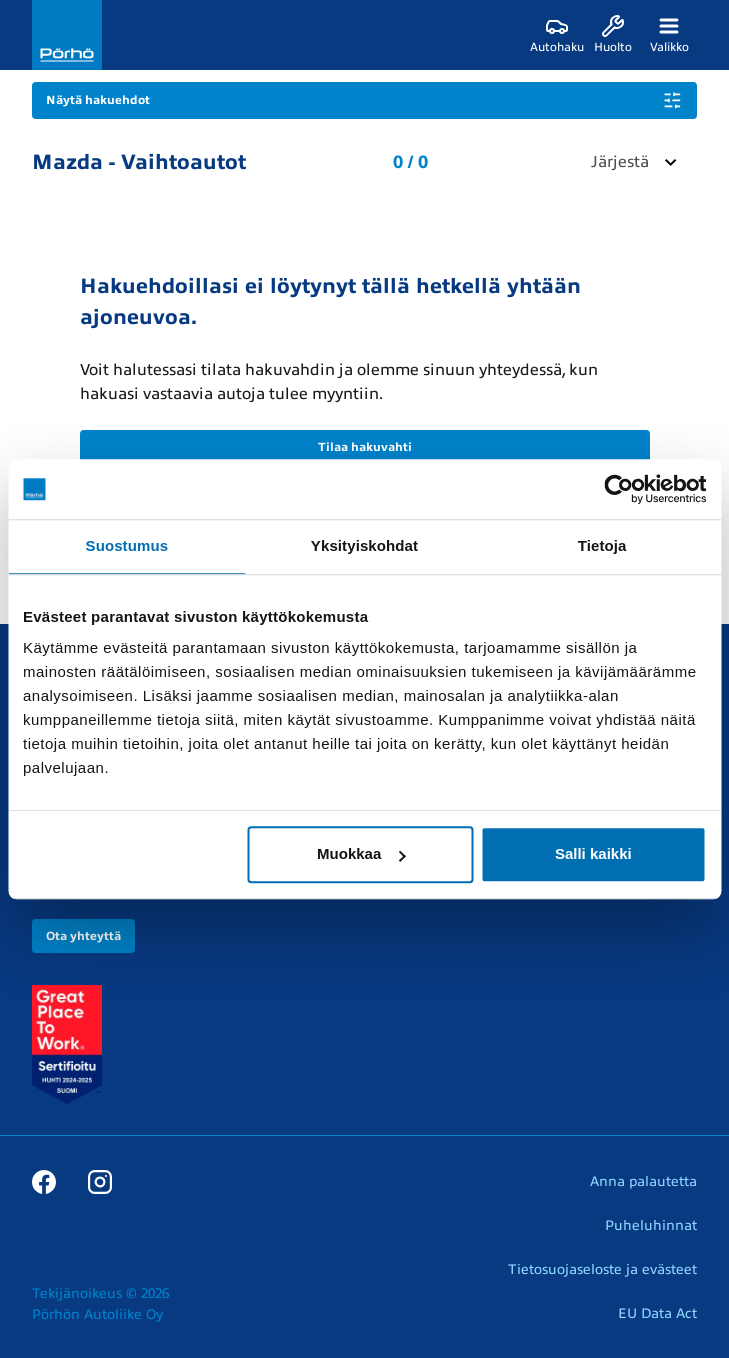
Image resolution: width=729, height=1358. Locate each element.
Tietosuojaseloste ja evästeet (602, 1269)
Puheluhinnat (651, 1225)
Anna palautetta (643, 1181)
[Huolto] (613, 35)
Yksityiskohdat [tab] (364, 545)
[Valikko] (669, 35)
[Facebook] (44, 1181)
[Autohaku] (557, 35)
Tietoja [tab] (602, 545)
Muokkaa (361, 853)
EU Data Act (657, 1313)
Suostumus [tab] (127, 545)
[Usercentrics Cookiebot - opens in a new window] (618, 489)
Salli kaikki (593, 853)
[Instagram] (100, 1181)
